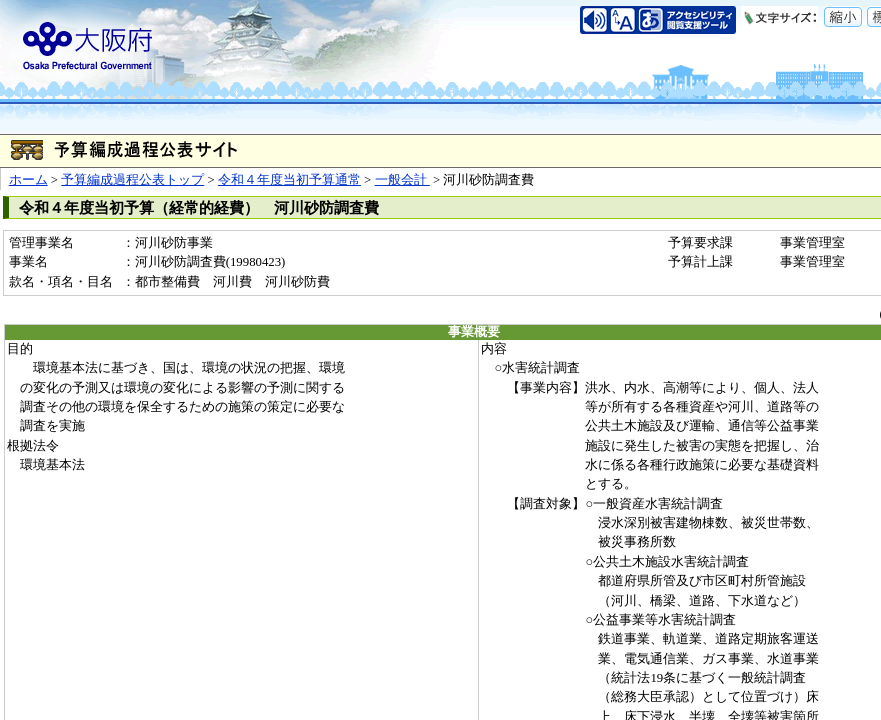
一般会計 (402, 180)
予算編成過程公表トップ (132, 180)
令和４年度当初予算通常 (289, 180)
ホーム (28, 180)
